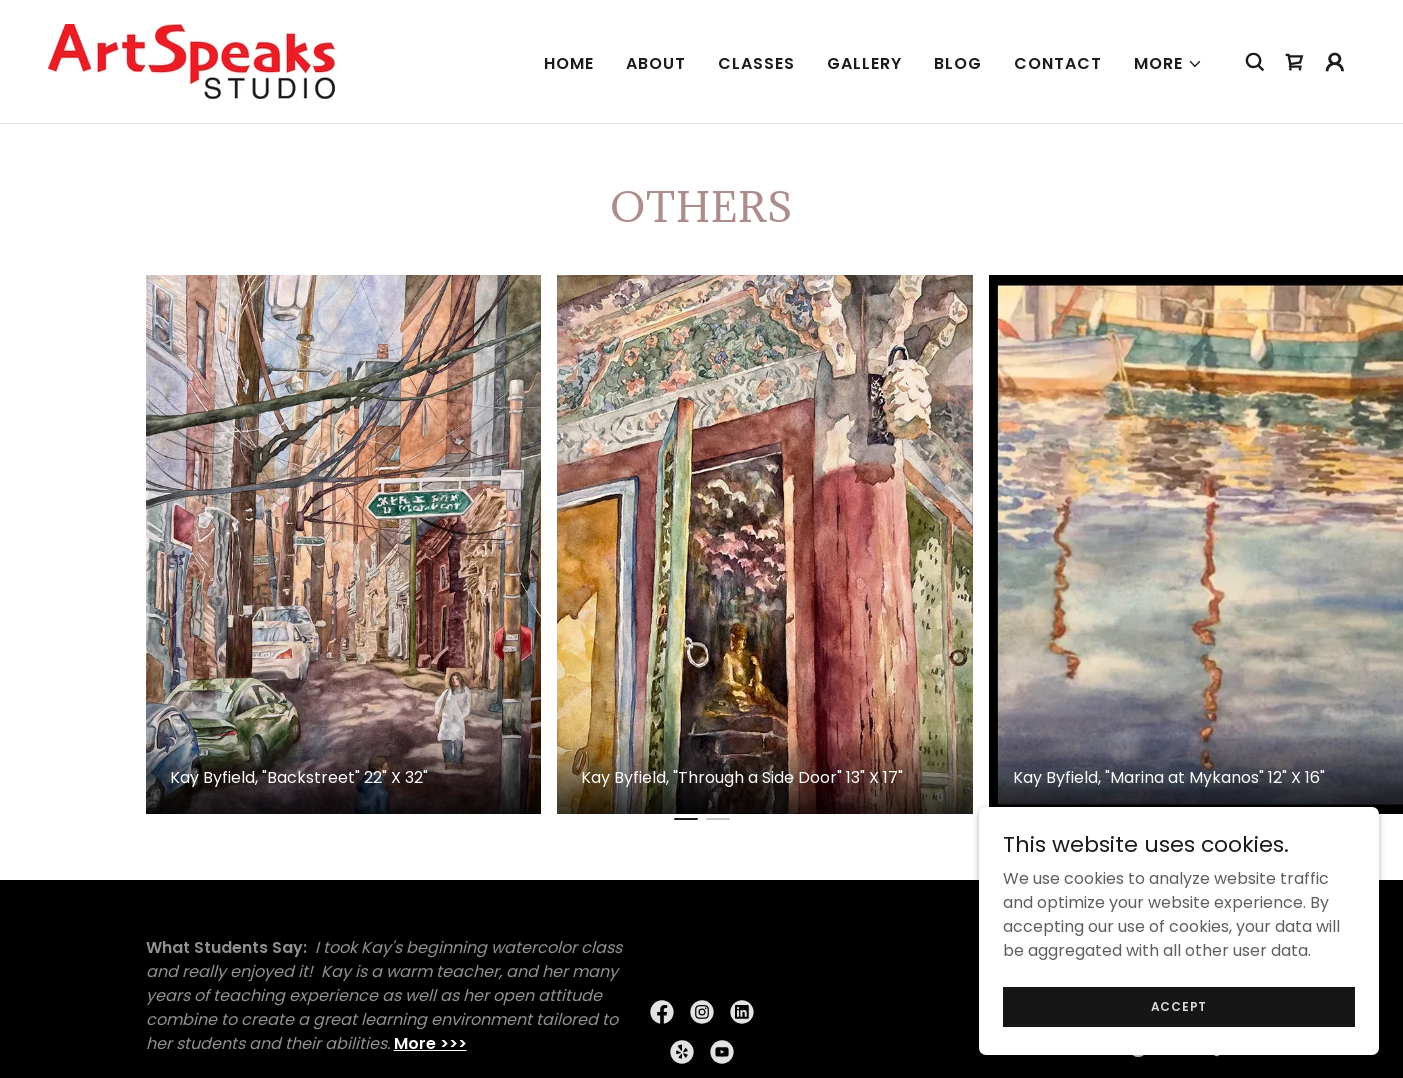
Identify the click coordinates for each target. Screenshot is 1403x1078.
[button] (1168, 64)
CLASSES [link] (756, 63)
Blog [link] (958, 63)
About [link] (656, 63)
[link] (191, 60)
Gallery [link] (864, 63)
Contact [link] (1058, 63)
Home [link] (569, 63)
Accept (1179, 1005)
